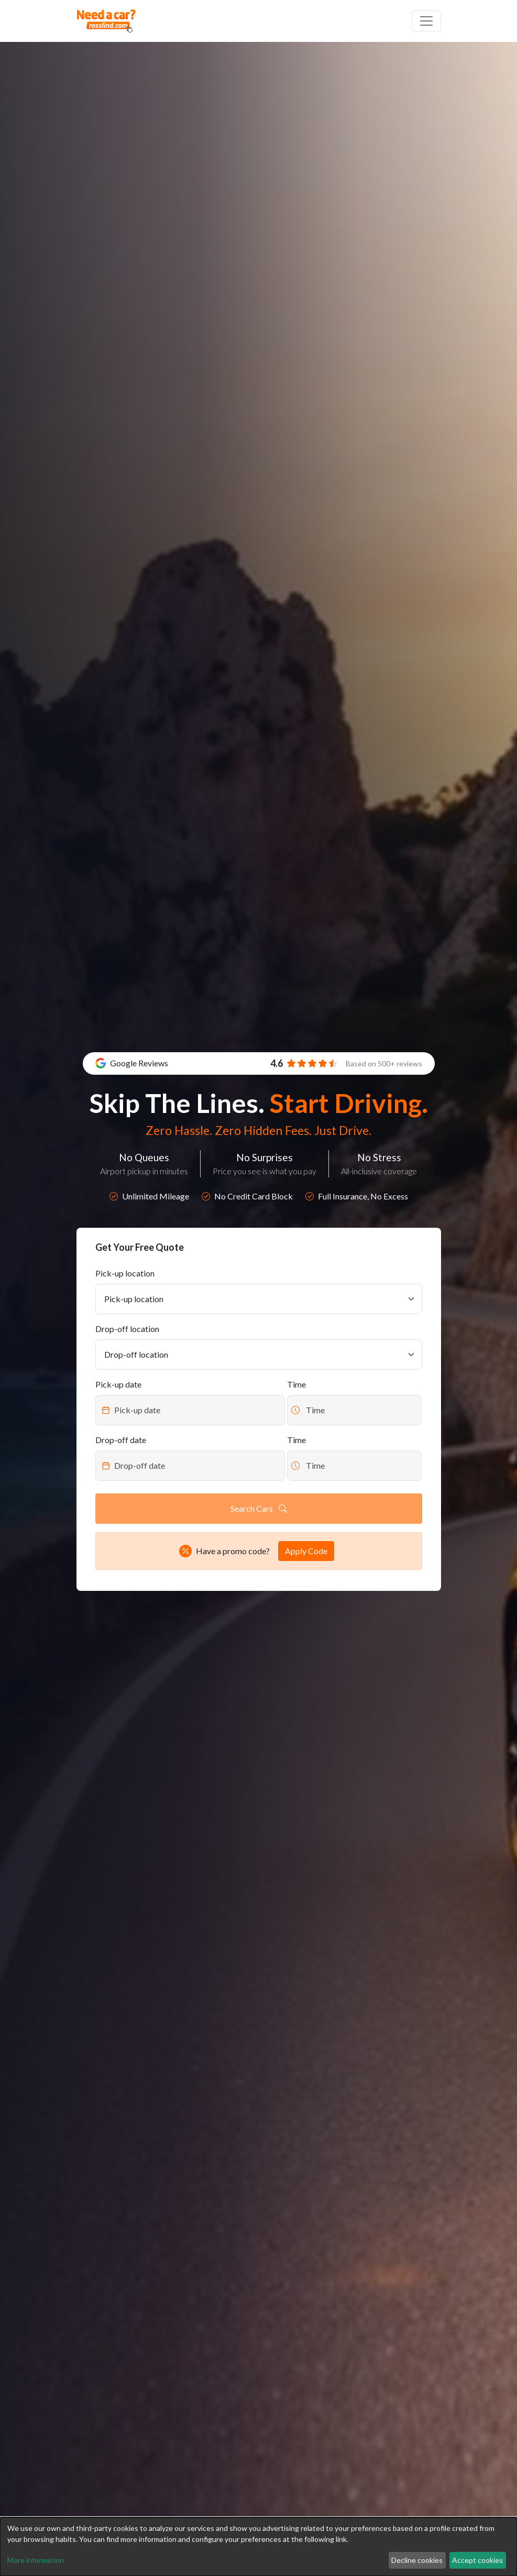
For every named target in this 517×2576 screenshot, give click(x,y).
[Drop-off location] (258, 1354)
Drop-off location (127, 1329)
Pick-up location (125, 1273)
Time (296, 1384)
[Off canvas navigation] (426, 20)
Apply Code (306, 1551)
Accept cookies (477, 2560)
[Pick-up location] (258, 1299)
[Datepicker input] (190, 1410)
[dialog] (258, 2546)
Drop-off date (120, 1440)
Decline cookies (417, 2560)
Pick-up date (118, 1384)
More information (35, 2560)
